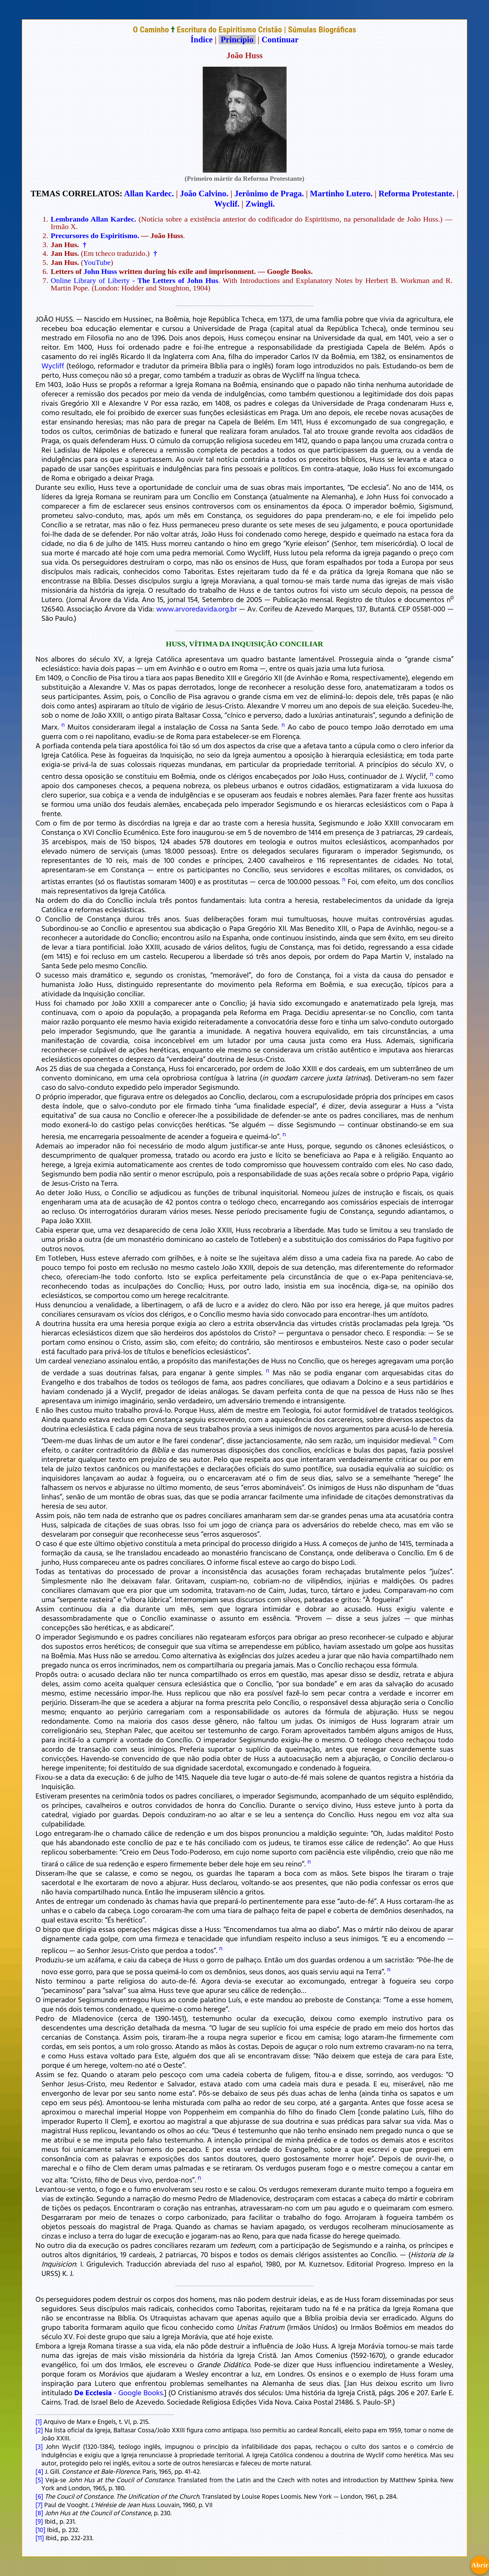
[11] (40, 2538)
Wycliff (52, 365)
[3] (39, 2446)
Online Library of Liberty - (134, 280)
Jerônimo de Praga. (269, 193)
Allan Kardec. (149, 193)
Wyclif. (227, 203)
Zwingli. (260, 203)
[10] (41, 2530)
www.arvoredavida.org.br (196, 608)
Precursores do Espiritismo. (95, 236)
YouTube (96, 262)
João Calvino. (204, 193)
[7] (39, 2505)
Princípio (237, 39)
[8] (39, 2513)
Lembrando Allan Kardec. (93, 219)
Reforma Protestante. (417, 193)
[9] (39, 2521)
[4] (39, 2471)
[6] (39, 2496)
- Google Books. (119, 2392)
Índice (202, 39)
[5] (39, 2480)
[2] (39, 2430)
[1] (39, 2421)
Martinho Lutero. (341, 193)
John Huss (100, 271)
